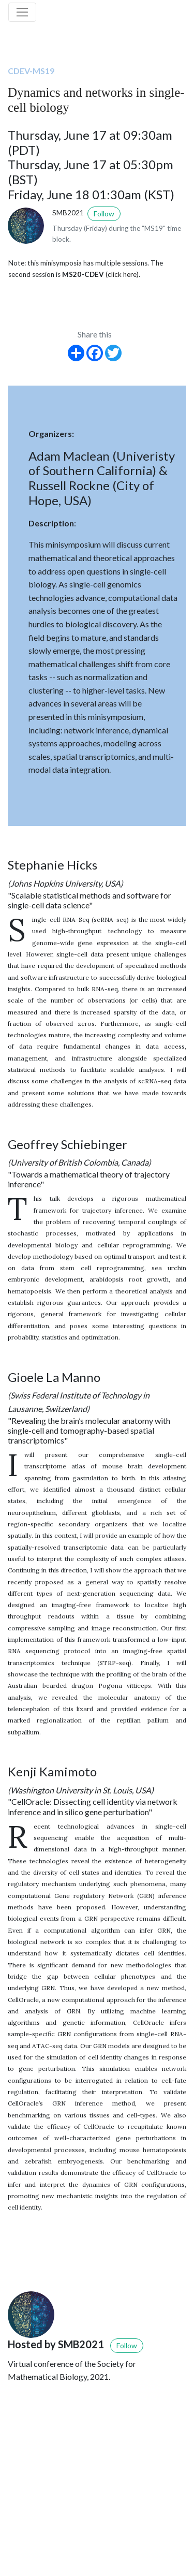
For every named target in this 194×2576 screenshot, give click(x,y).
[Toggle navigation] (22, 12)
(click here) (122, 274)
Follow (104, 213)
